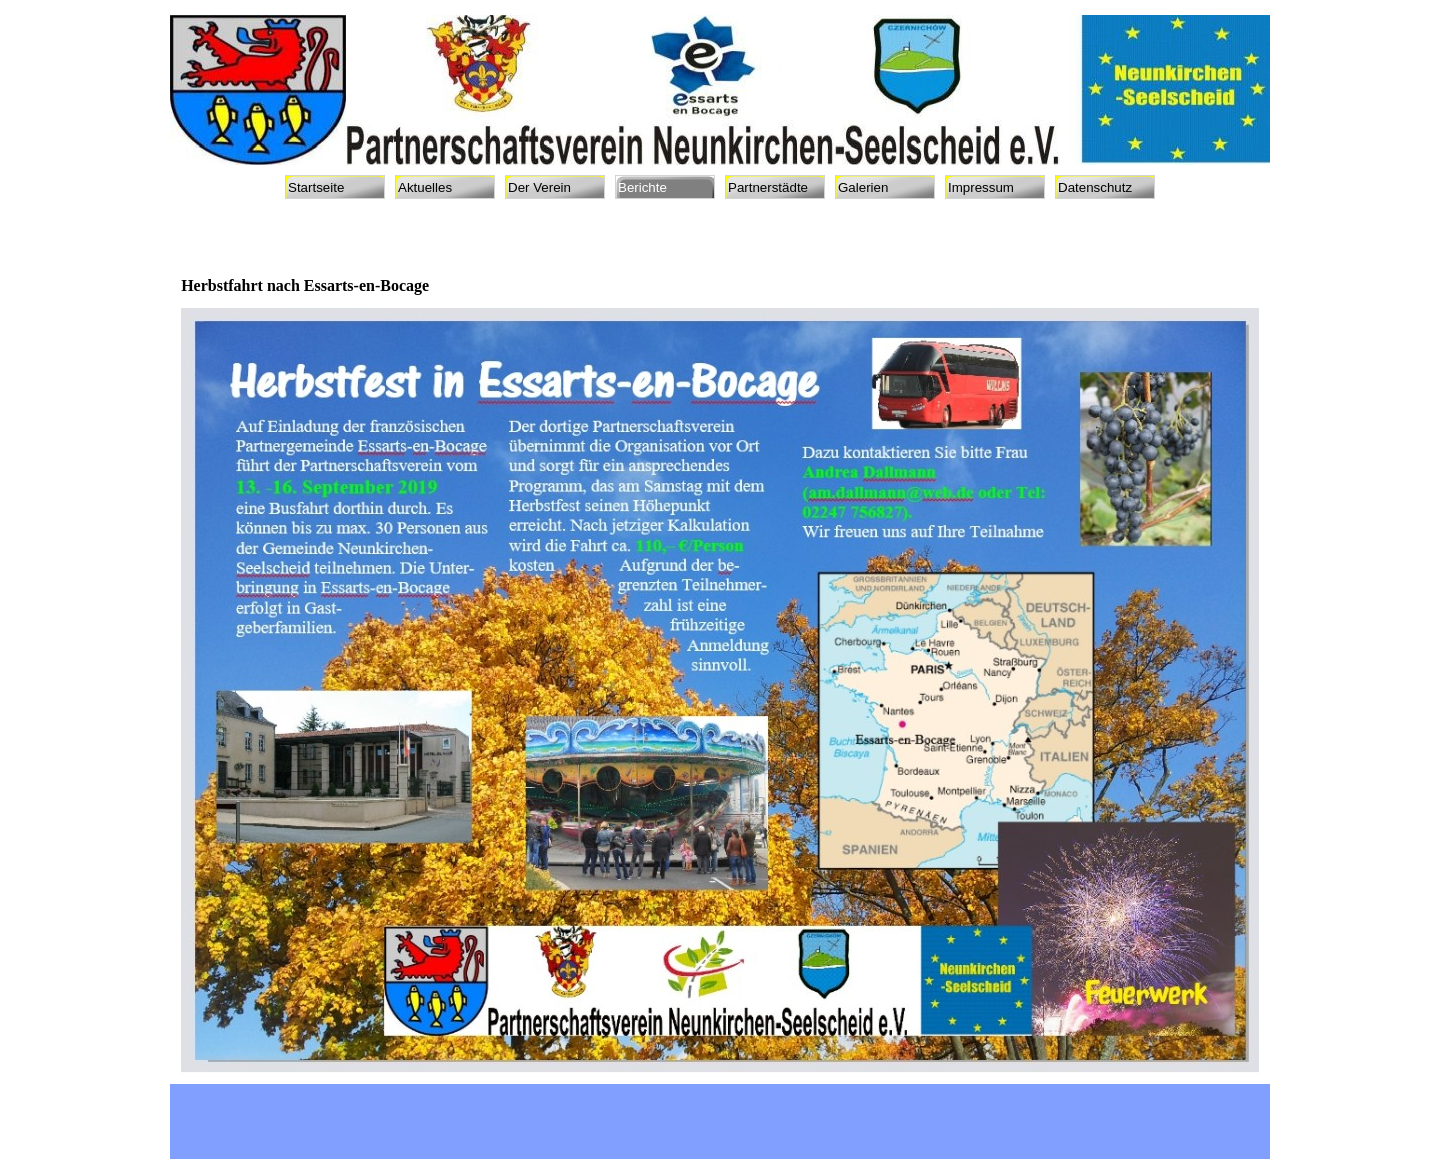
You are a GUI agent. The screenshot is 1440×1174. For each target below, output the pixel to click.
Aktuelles (425, 187)
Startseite (316, 187)
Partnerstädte (768, 187)
